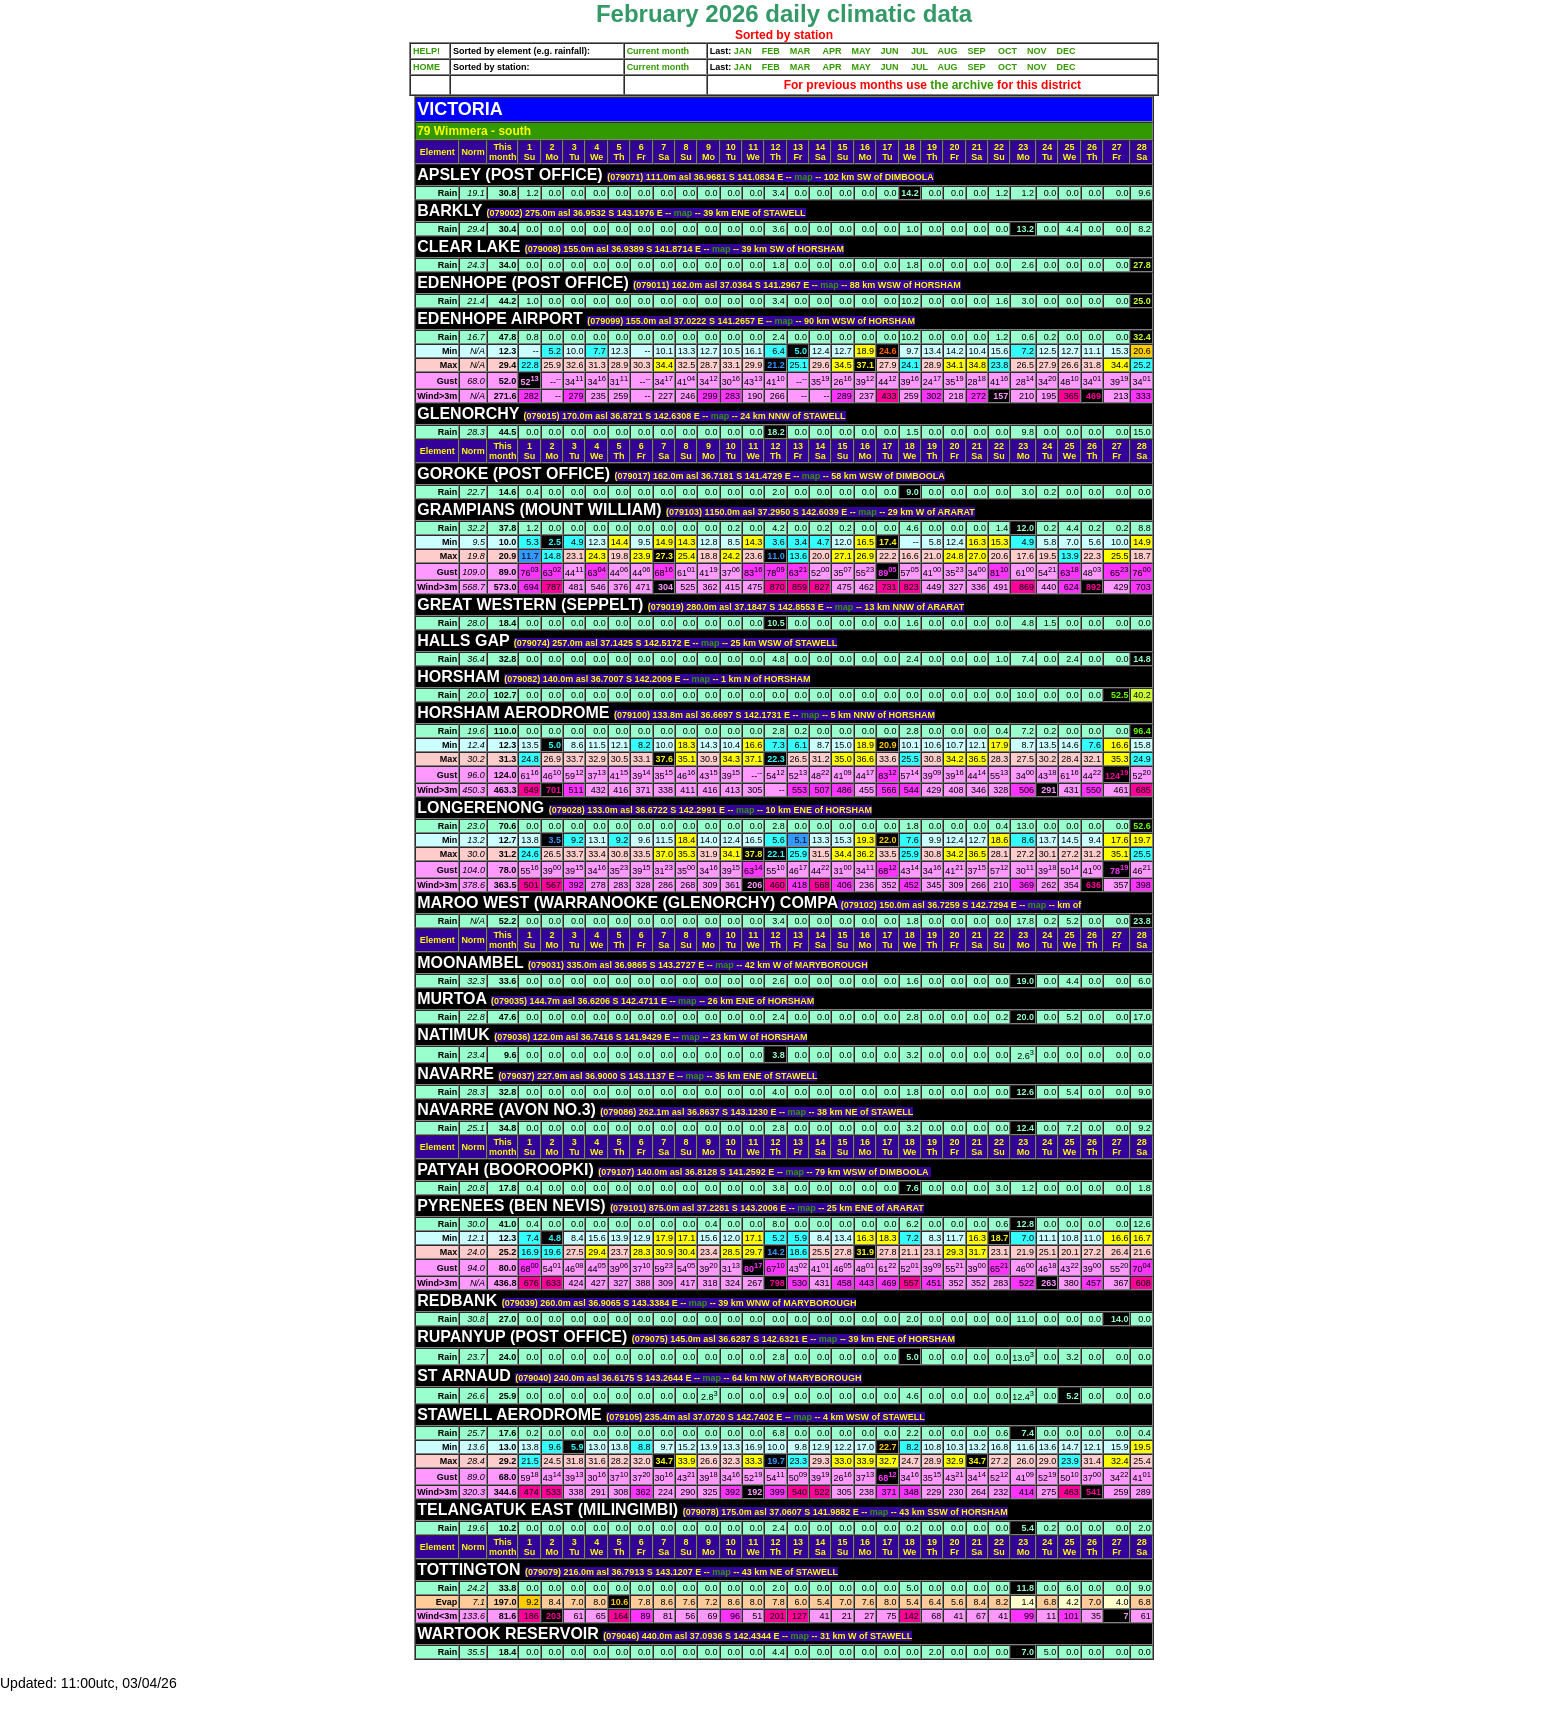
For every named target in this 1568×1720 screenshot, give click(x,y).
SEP (977, 51)
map (804, 177)
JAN (743, 51)
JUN (890, 51)
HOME (426, 67)
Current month (658, 51)
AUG (948, 51)
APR (831, 51)
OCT (1007, 51)
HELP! (426, 51)
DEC (1066, 51)
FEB (771, 51)
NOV (1037, 51)
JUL (919, 51)
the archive (962, 85)
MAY (861, 51)
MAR (800, 51)
